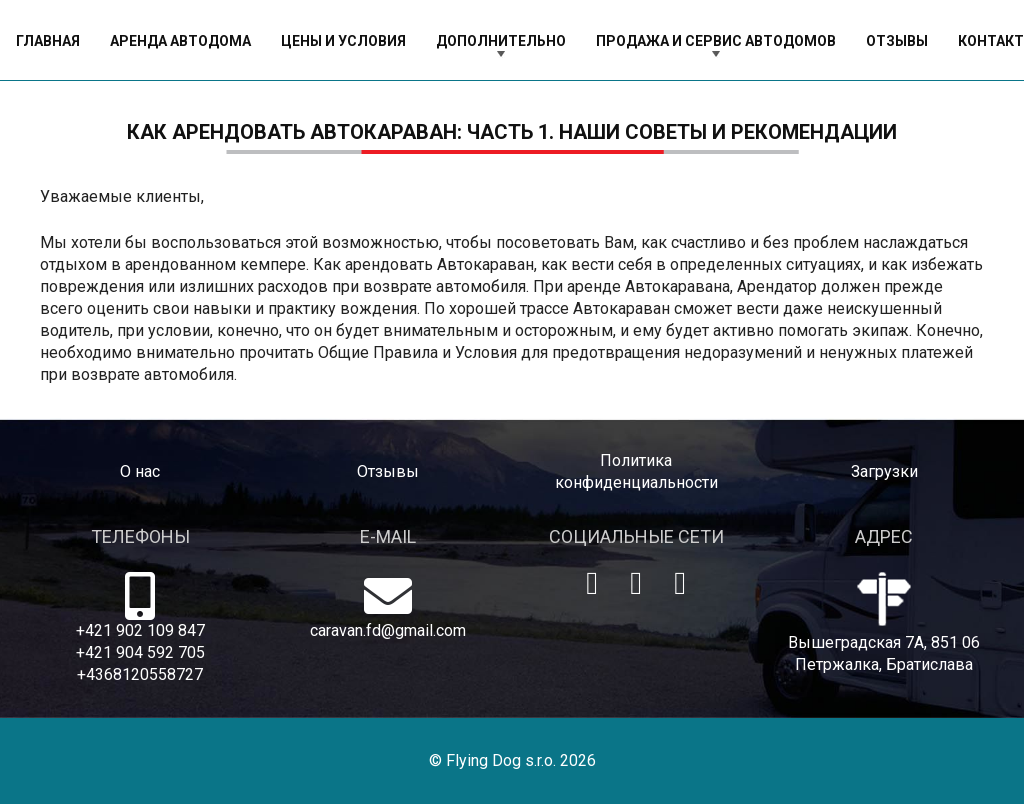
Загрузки (884, 471)
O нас (140, 471)
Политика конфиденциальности (636, 471)
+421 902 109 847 (140, 630)
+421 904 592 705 (140, 652)
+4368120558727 (140, 674)
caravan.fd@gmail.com (388, 630)
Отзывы (388, 471)
